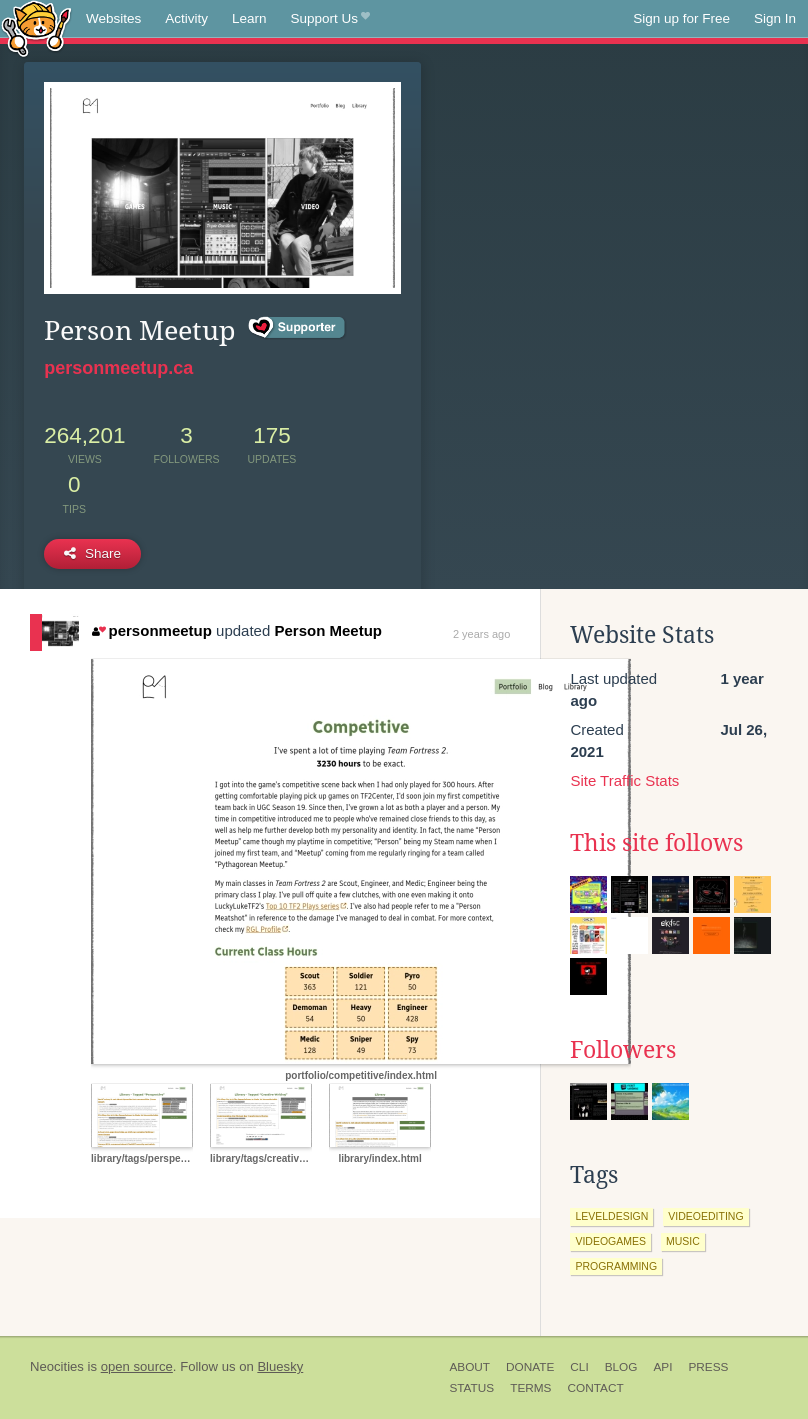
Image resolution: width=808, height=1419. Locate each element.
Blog (621, 1367)
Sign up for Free (681, 18)
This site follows (656, 843)
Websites (113, 18)
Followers (623, 1050)
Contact (595, 1388)
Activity (186, 18)
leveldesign (611, 1216)
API (662, 1367)
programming (616, 1266)
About (469, 1367)
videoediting (705, 1216)
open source (137, 1366)
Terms (530, 1388)
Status (471, 1388)
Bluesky (280, 1366)
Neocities (57, 1366)
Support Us (330, 19)
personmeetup (152, 630)
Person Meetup (328, 630)
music (683, 1241)
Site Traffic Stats (624, 780)
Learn (249, 18)
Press (708, 1367)
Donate (530, 1367)
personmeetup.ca (118, 368)
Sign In (775, 18)
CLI (579, 1367)
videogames (610, 1241)
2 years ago (481, 634)
